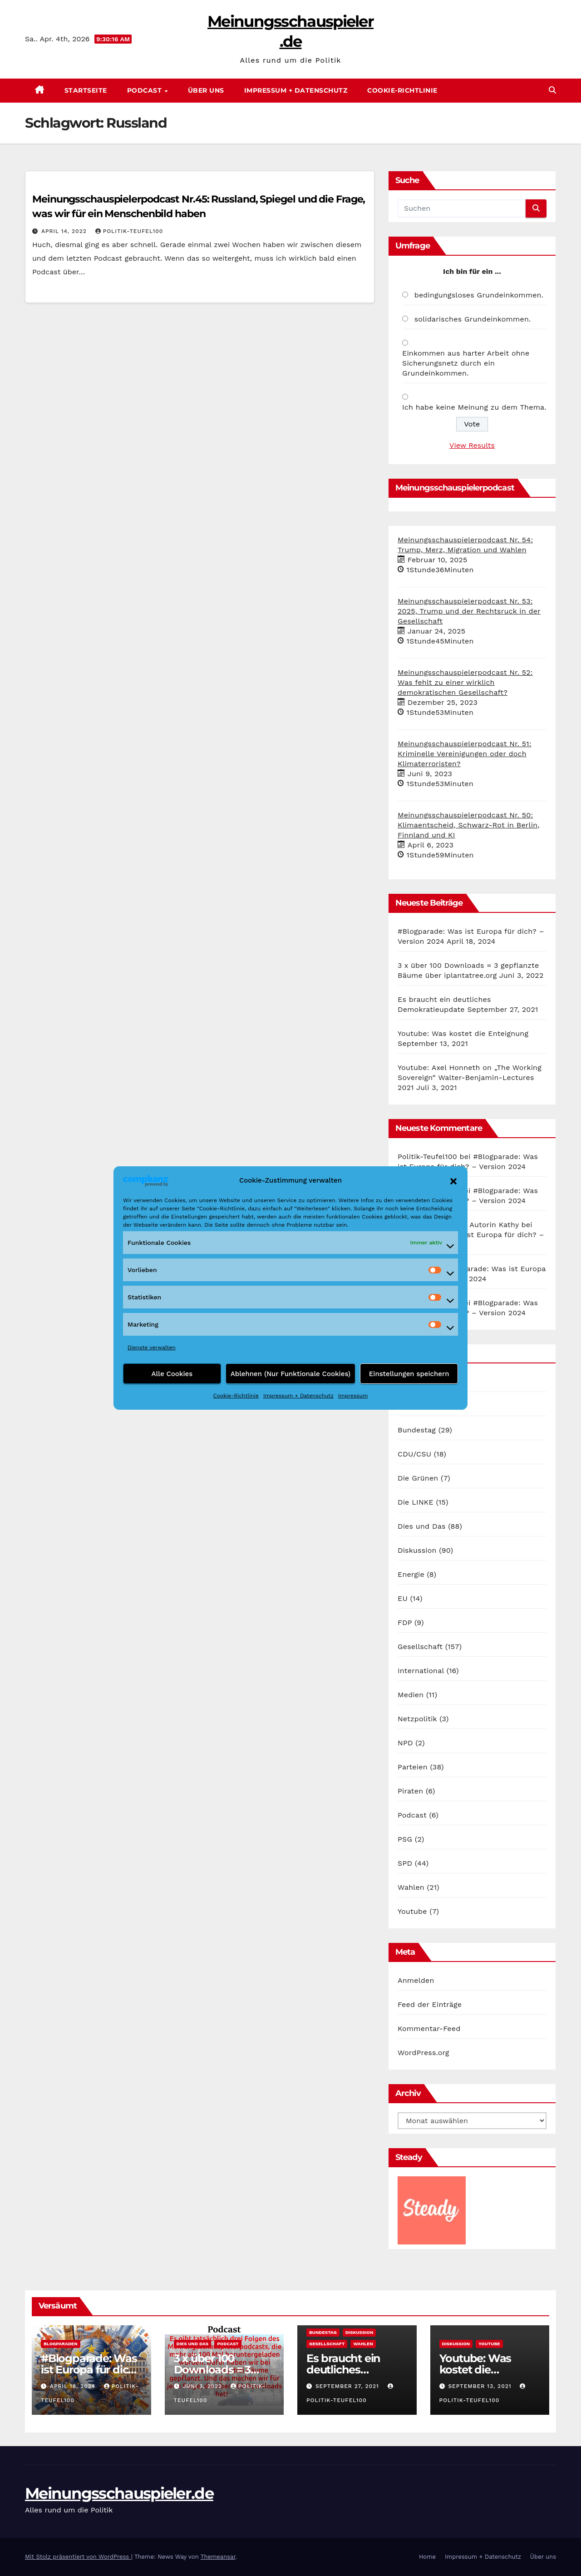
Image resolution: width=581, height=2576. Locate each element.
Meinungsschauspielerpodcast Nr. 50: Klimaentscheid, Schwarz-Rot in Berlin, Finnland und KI (469, 825)
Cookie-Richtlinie (236, 1395)
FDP (405, 1622)
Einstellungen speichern (409, 1374)
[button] (453, 1180)
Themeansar (218, 2556)
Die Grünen (418, 1478)
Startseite (85, 90)
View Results (472, 445)
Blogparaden (61, 2343)
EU (403, 1598)
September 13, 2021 (480, 2386)
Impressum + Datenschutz (298, 1395)
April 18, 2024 (74, 2386)
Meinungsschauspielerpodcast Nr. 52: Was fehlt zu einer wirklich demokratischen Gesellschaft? (465, 682)
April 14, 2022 (65, 231)
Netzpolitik (417, 1718)
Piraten (410, 1791)
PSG (405, 1839)
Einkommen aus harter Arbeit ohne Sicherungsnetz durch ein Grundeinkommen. (465, 363)
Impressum (353, 1395)
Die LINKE (415, 1502)
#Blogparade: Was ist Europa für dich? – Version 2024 (91, 2370)
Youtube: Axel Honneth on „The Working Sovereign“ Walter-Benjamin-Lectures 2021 (470, 1077)
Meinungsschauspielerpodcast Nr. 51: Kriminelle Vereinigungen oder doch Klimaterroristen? (465, 753)
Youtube (412, 1911)
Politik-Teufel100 (129, 231)
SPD (405, 1863)
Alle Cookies (172, 1374)
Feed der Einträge (430, 2004)
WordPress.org (423, 2052)
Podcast (145, 90)
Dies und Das (422, 1526)
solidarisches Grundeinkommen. (472, 319)
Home (427, 2556)
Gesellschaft (420, 1646)
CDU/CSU (414, 1454)
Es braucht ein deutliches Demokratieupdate (356, 2370)
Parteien (413, 1767)
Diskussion (417, 1550)
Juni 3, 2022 (203, 2386)
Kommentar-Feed (429, 2028)
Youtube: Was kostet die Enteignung (463, 1033)
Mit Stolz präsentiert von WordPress (78, 2556)
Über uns (206, 90)
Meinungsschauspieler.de (119, 2493)
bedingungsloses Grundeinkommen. (479, 295)
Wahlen (411, 1887)
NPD (405, 1743)
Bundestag (417, 1430)
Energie (411, 1574)
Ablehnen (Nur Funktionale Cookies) (291, 1374)
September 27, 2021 (348, 2386)
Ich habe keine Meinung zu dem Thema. (474, 407)
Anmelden (416, 1980)
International (421, 1670)
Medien (410, 1694)
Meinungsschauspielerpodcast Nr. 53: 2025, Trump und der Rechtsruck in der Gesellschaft (469, 611)
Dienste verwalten (152, 1347)
